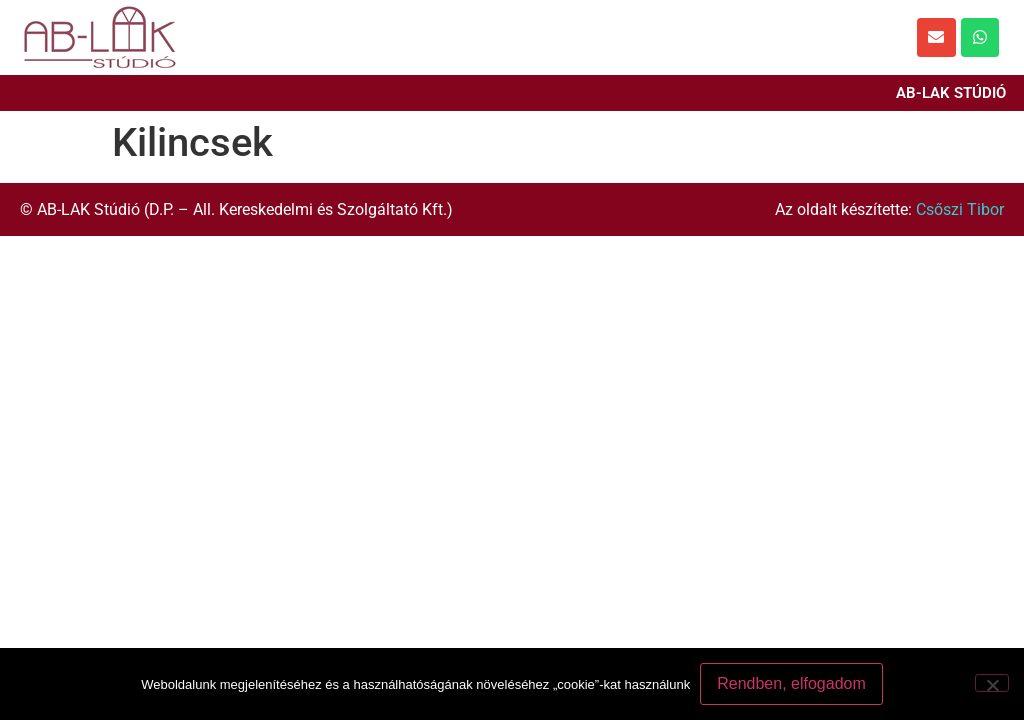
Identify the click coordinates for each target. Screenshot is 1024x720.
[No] (992, 683)
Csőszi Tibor (960, 209)
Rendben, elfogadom (791, 683)
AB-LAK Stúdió (951, 93)
